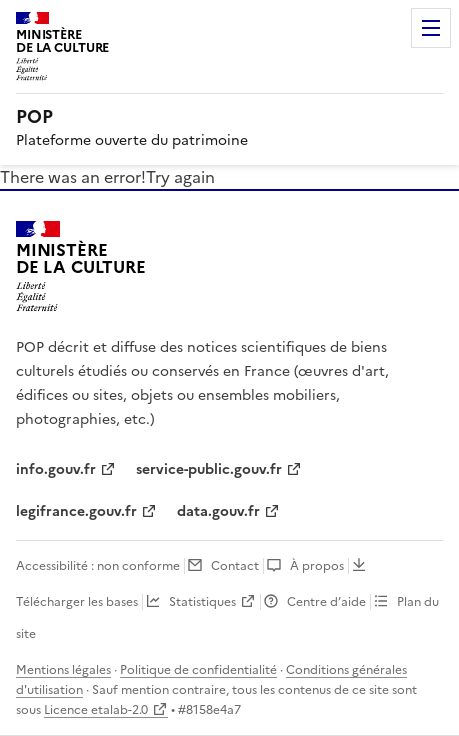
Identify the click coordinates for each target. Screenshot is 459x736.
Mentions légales (63, 670)
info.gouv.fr (56, 469)
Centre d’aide (326, 602)
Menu (431, 28)
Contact (235, 566)
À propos (317, 566)
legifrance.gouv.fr (76, 511)
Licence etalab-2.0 (96, 710)
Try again (180, 177)
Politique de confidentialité (198, 670)
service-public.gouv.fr (209, 469)
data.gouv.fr (218, 511)
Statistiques (202, 602)
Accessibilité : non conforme (98, 566)
